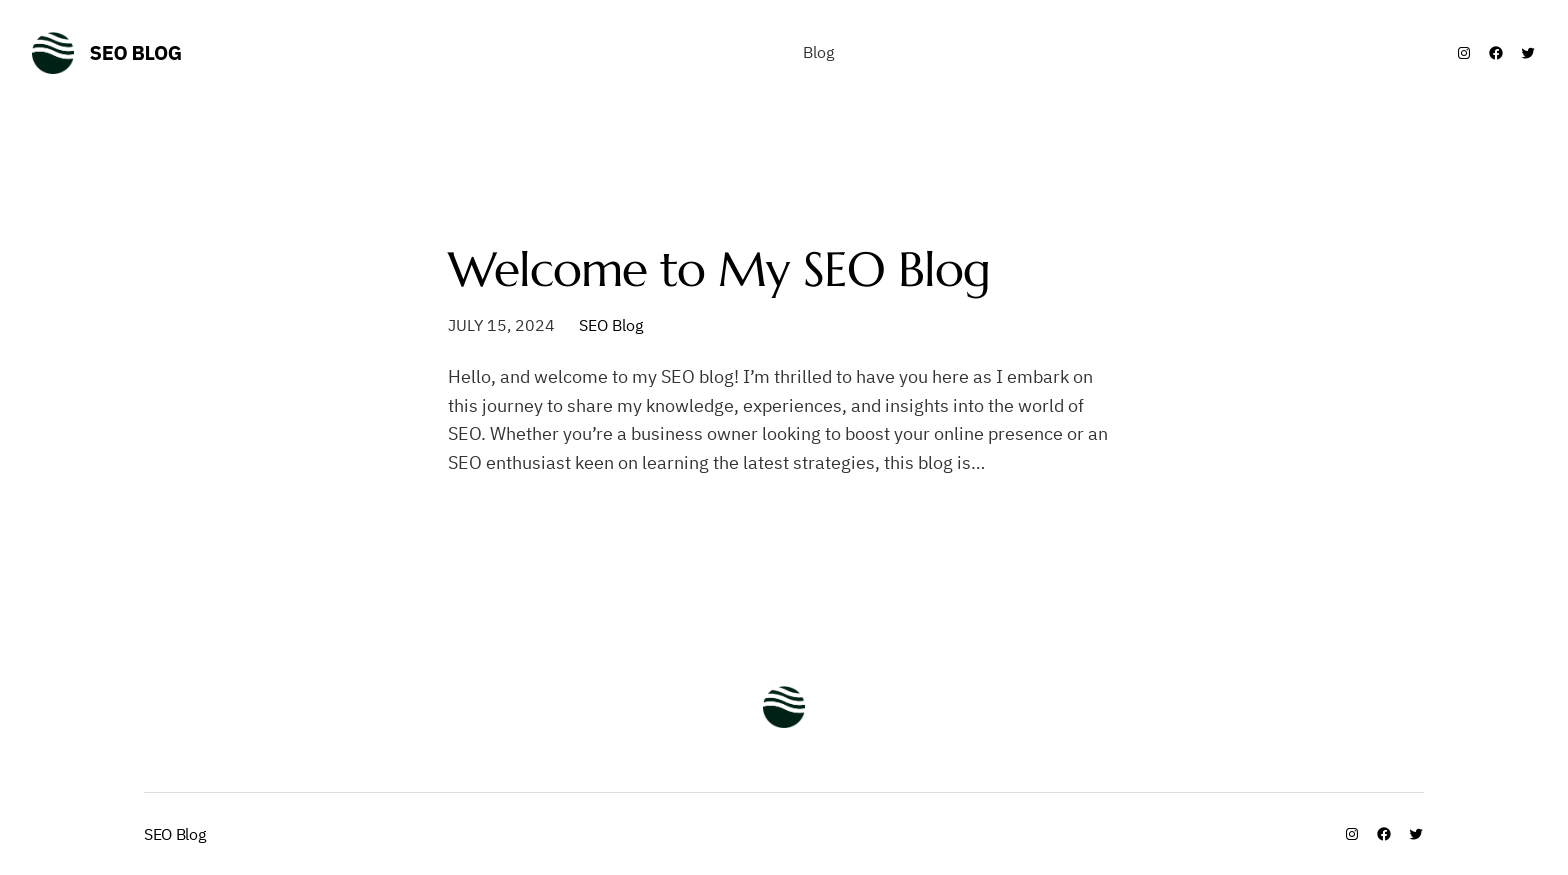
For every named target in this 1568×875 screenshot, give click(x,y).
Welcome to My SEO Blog (719, 269)
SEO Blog (136, 52)
